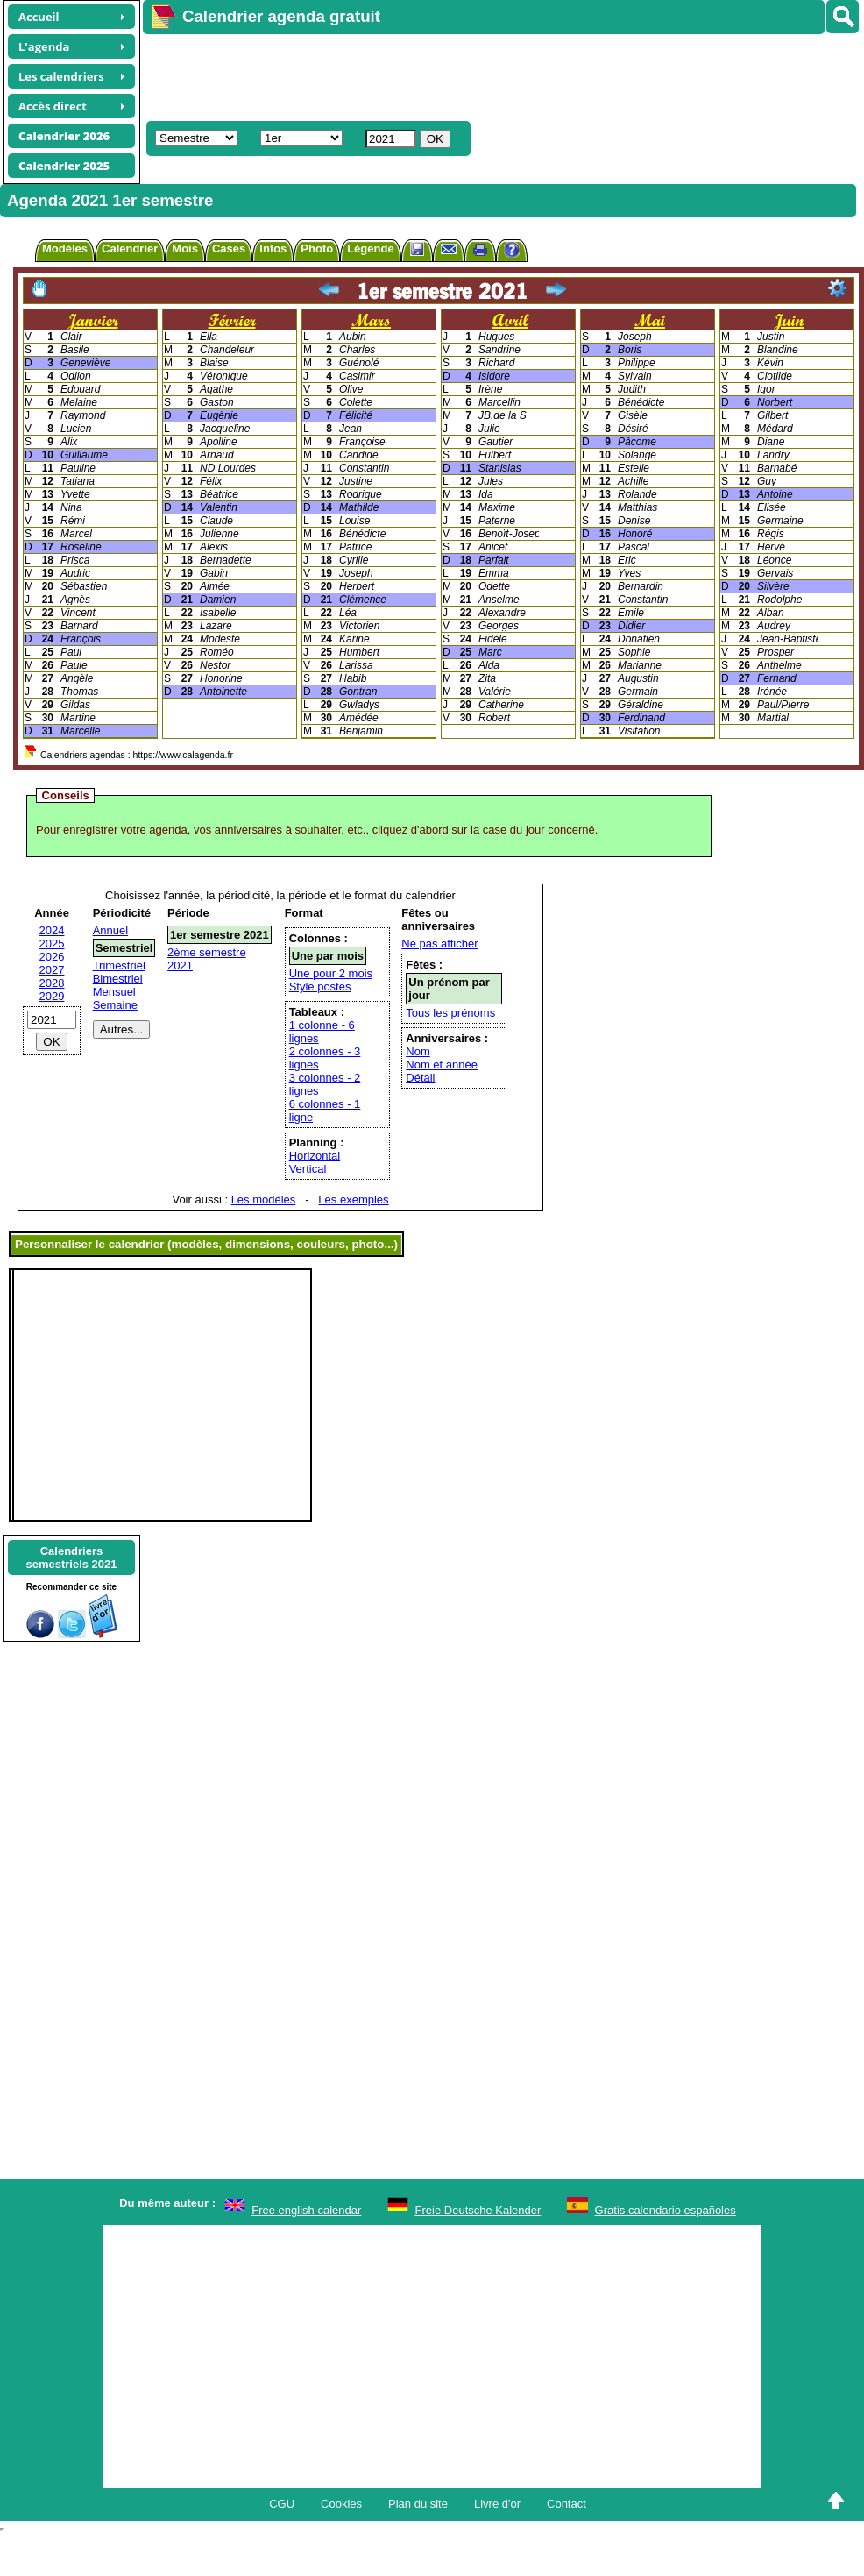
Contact (566, 2503)
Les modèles (263, 1199)
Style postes (320, 986)
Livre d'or (497, 2503)
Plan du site (418, 2503)
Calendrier (130, 248)
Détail (420, 1077)
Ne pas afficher (439, 943)
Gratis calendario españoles (665, 2210)
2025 (52, 943)
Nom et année (442, 1064)
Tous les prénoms (450, 1012)
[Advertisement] (363, 75)
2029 (52, 996)
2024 (52, 930)
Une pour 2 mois (330, 973)
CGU (281, 2503)
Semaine (115, 1004)
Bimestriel (118, 978)
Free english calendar (306, 2210)
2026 (52, 956)
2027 (52, 969)
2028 (52, 983)
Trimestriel (119, 965)
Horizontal (315, 1155)
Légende (370, 248)
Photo (317, 248)
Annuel (110, 930)
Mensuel (114, 991)
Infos (273, 248)
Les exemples (353, 1199)
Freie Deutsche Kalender (478, 2210)
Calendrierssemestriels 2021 (71, 1557)
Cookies (341, 2503)
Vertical (308, 1168)
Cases (228, 248)
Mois (185, 248)
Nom (417, 1051)
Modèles (65, 248)
